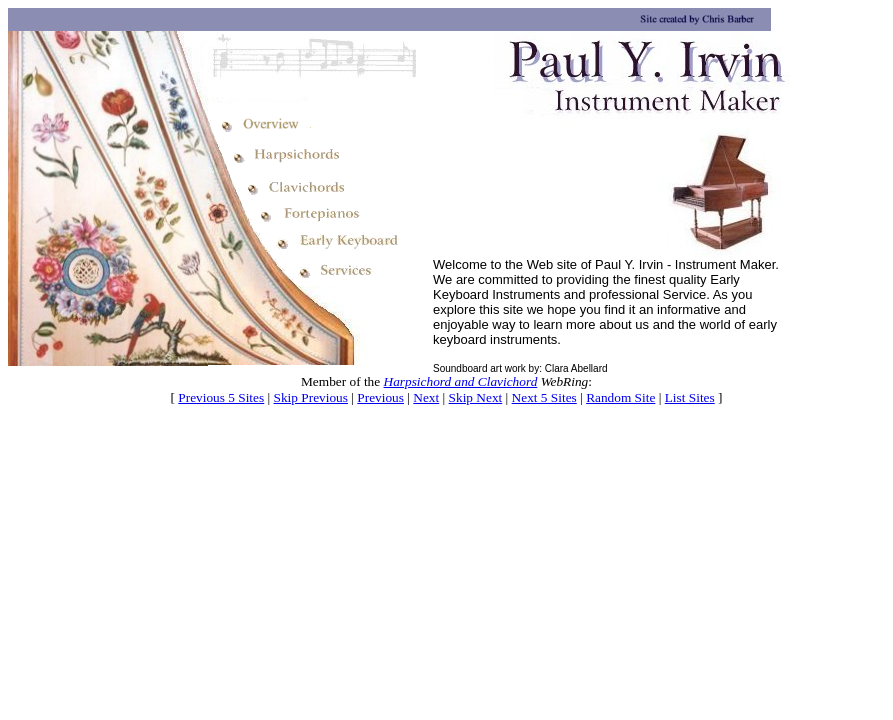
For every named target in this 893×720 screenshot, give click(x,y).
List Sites (690, 397)
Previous (380, 397)
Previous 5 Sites (221, 397)
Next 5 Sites (544, 397)
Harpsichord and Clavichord (461, 381)
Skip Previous (311, 397)
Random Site (620, 397)
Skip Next (476, 397)
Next (426, 397)
